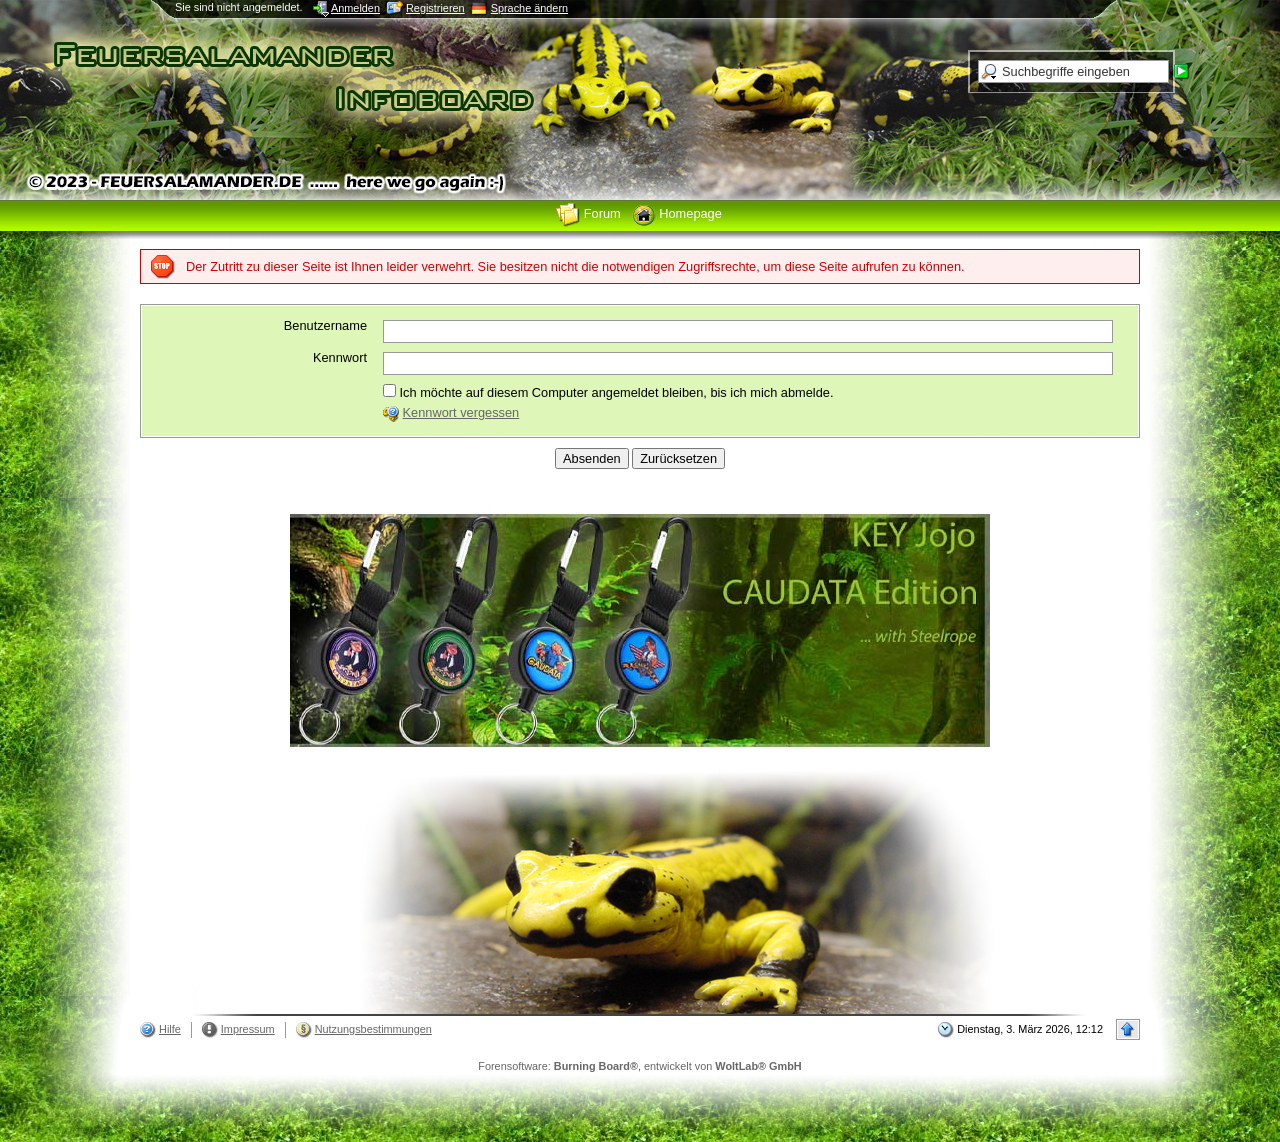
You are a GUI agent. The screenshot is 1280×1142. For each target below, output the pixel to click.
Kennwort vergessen (461, 412)
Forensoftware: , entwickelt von (639, 1066)
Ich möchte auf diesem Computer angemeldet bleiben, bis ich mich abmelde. (608, 392)
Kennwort (340, 357)
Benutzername (325, 325)
